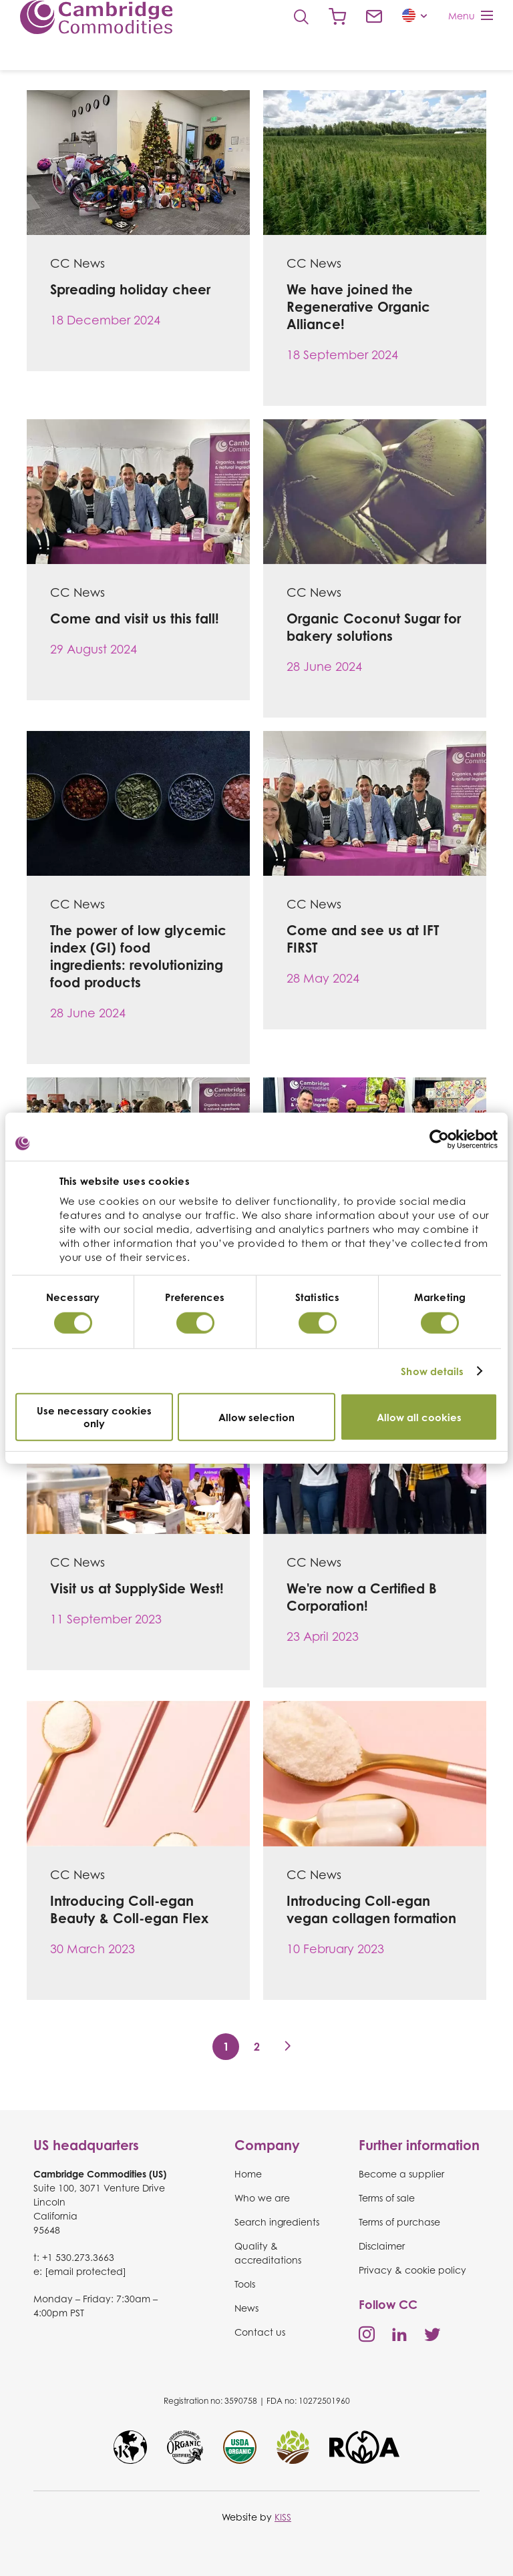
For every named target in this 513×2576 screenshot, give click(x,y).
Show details (432, 1370)
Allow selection (256, 1416)
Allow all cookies (419, 1416)
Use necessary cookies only (94, 1417)
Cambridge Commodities (96, 17)
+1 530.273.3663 (78, 2257)
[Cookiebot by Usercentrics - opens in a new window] (439, 1139)
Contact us (374, 16)
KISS (283, 2517)
